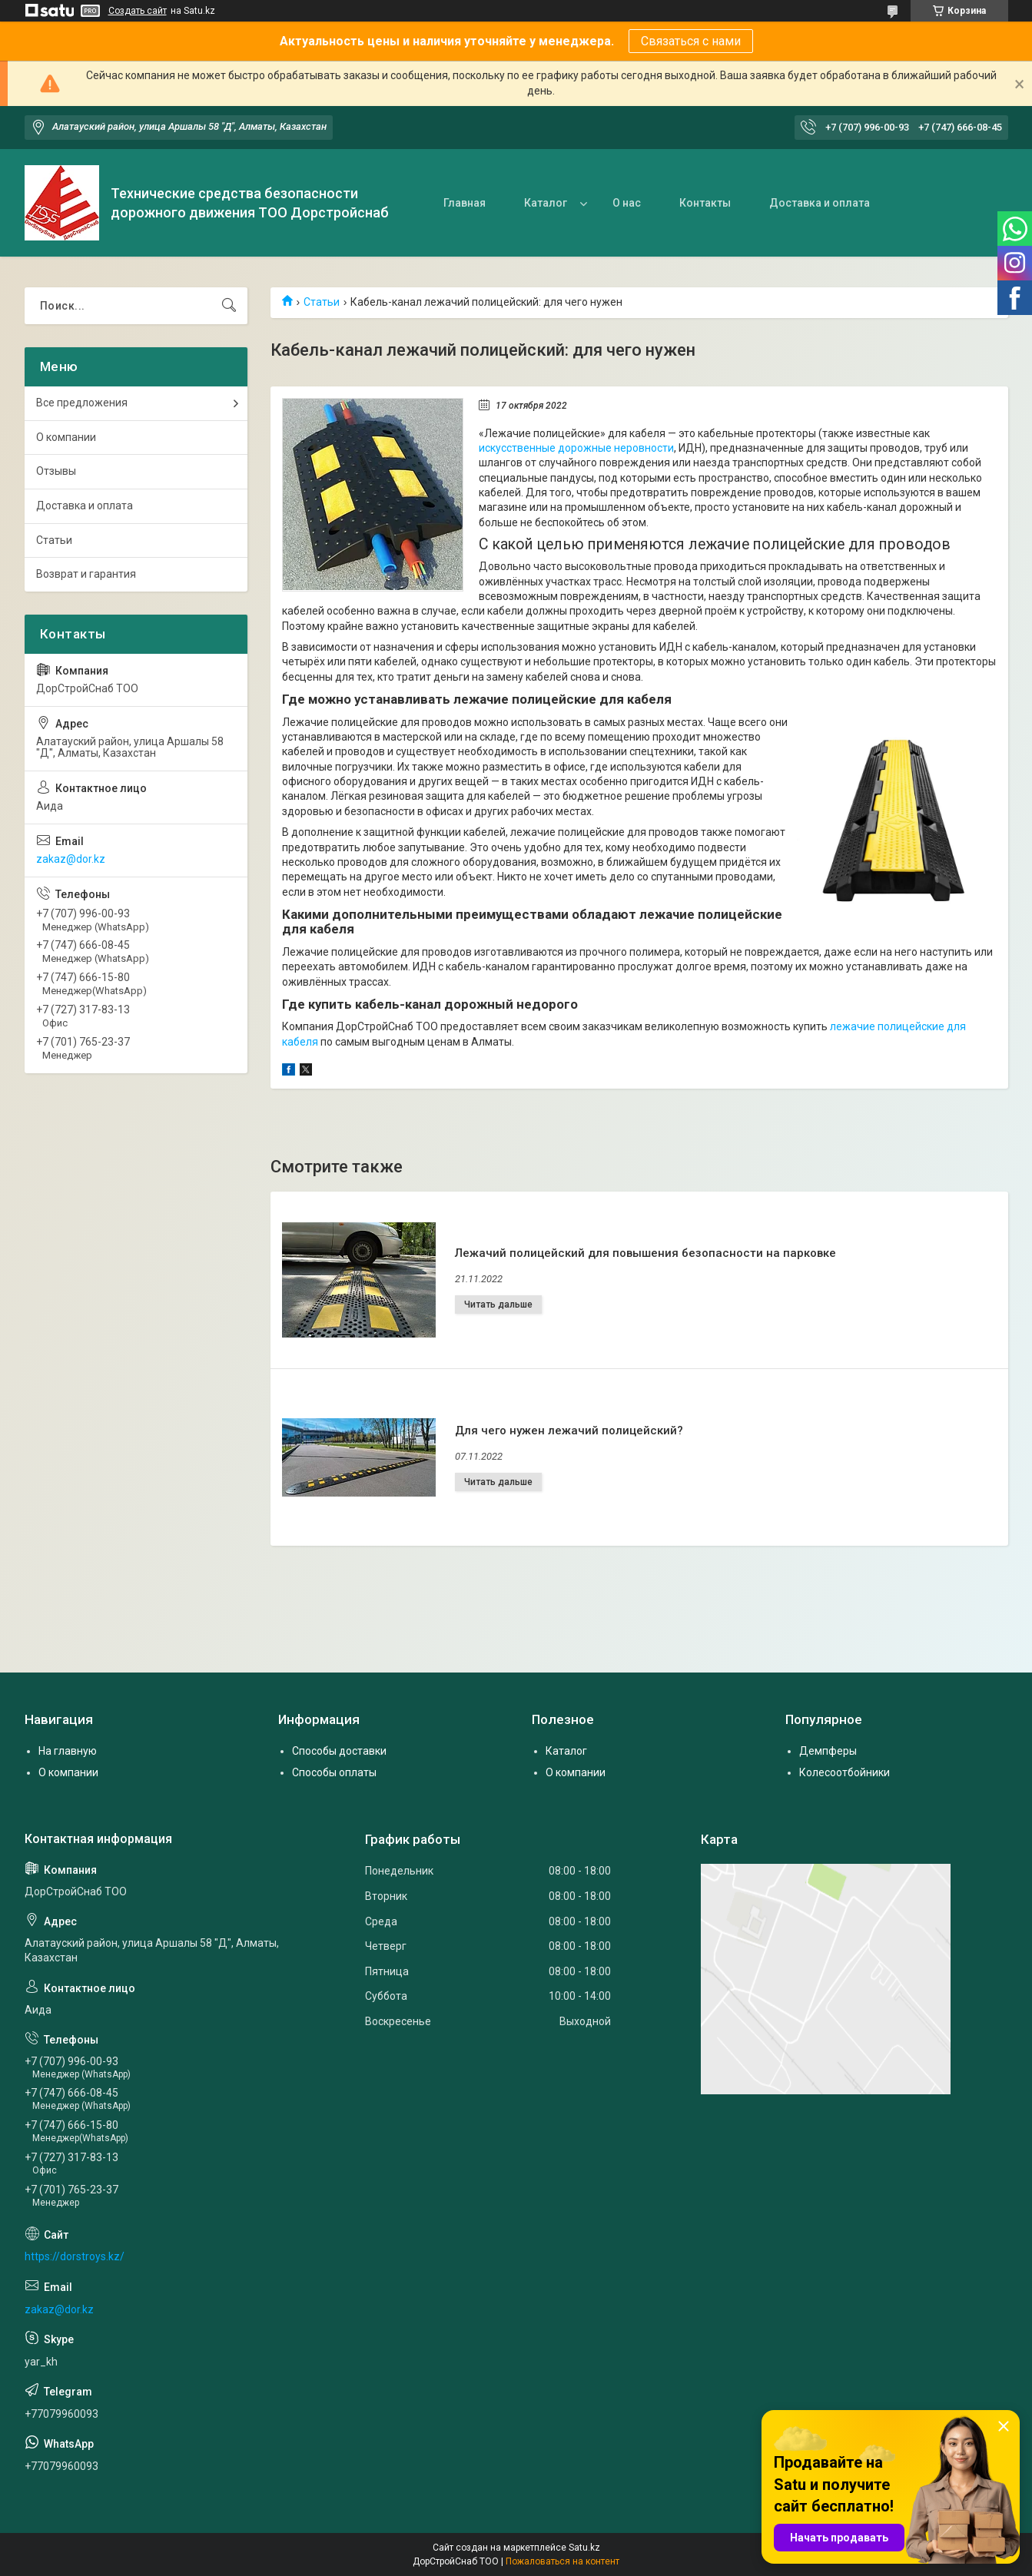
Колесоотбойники (844, 1772)
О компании (66, 437)
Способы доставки (339, 1751)
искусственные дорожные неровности (576, 448)
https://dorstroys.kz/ (74, 2256)
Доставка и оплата (819, 203)
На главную (67, 1751)
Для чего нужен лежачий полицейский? (569, 1430)
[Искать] (229, 305)
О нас (626, 203)
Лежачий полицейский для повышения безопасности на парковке (645, 1253)
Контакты (705, 203)
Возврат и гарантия (86, 574)
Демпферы (828, 1751)
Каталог (545, 203)
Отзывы (56, 471)
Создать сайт (137, 10)
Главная (464, 203)
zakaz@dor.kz (70, 859)
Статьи (322, 302)
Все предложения (82, 402)
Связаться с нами (691, 41)
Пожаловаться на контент (562, 2561)
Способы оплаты (334, 1772)
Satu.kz (584, 2547)
